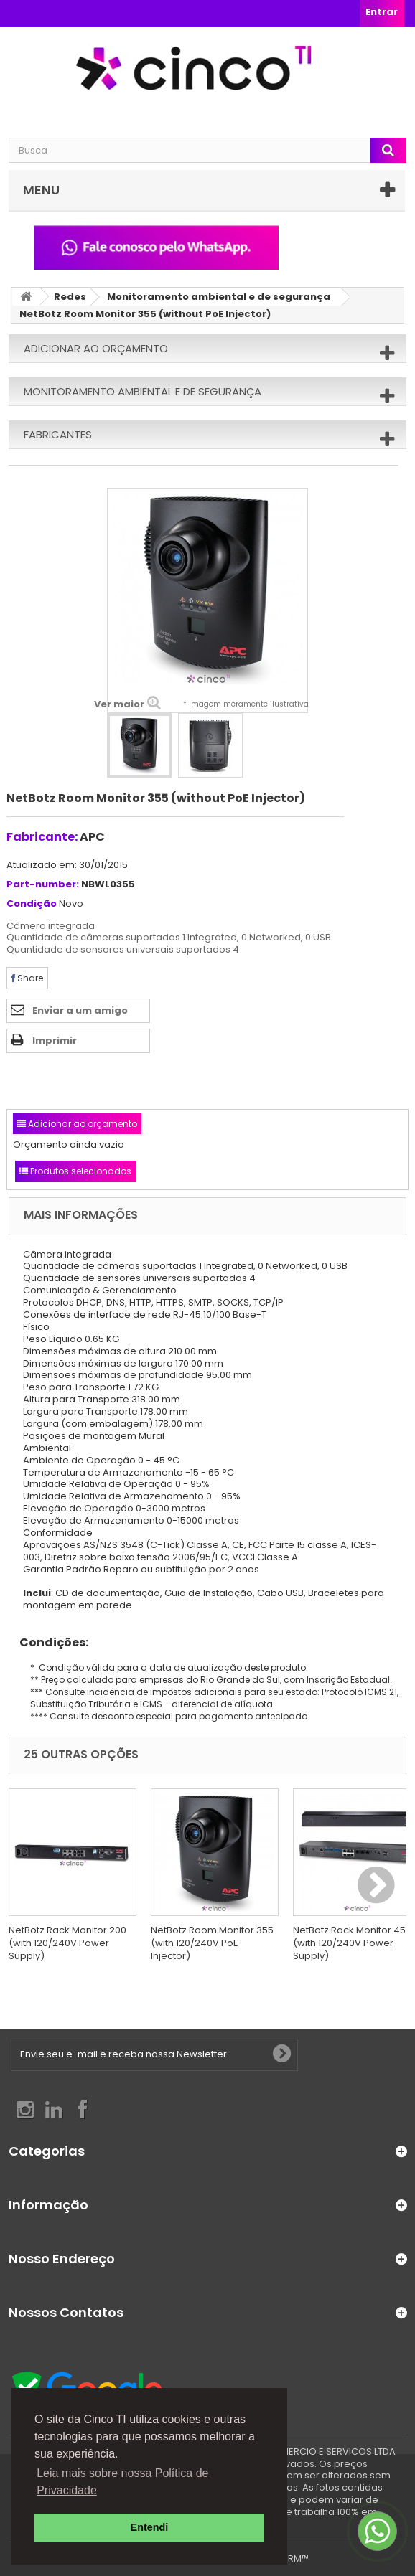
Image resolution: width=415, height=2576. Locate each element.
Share (27, 978)
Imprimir (54, 1040)
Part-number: (42, 885)
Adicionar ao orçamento (96, 348)
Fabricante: (42, 837)
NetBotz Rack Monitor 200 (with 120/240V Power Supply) (67, 1943)
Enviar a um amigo (80, 1010)
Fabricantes (58, 434)
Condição (31, 904)
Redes (70, 296)
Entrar (381, 12)
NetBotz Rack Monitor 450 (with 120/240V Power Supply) (352, 1943)
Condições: (48, 1642)
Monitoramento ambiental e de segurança (218, 296)
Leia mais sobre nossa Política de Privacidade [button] (122, 2481)
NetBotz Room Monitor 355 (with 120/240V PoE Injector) (212, 1943)
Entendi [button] (150, 2527)
